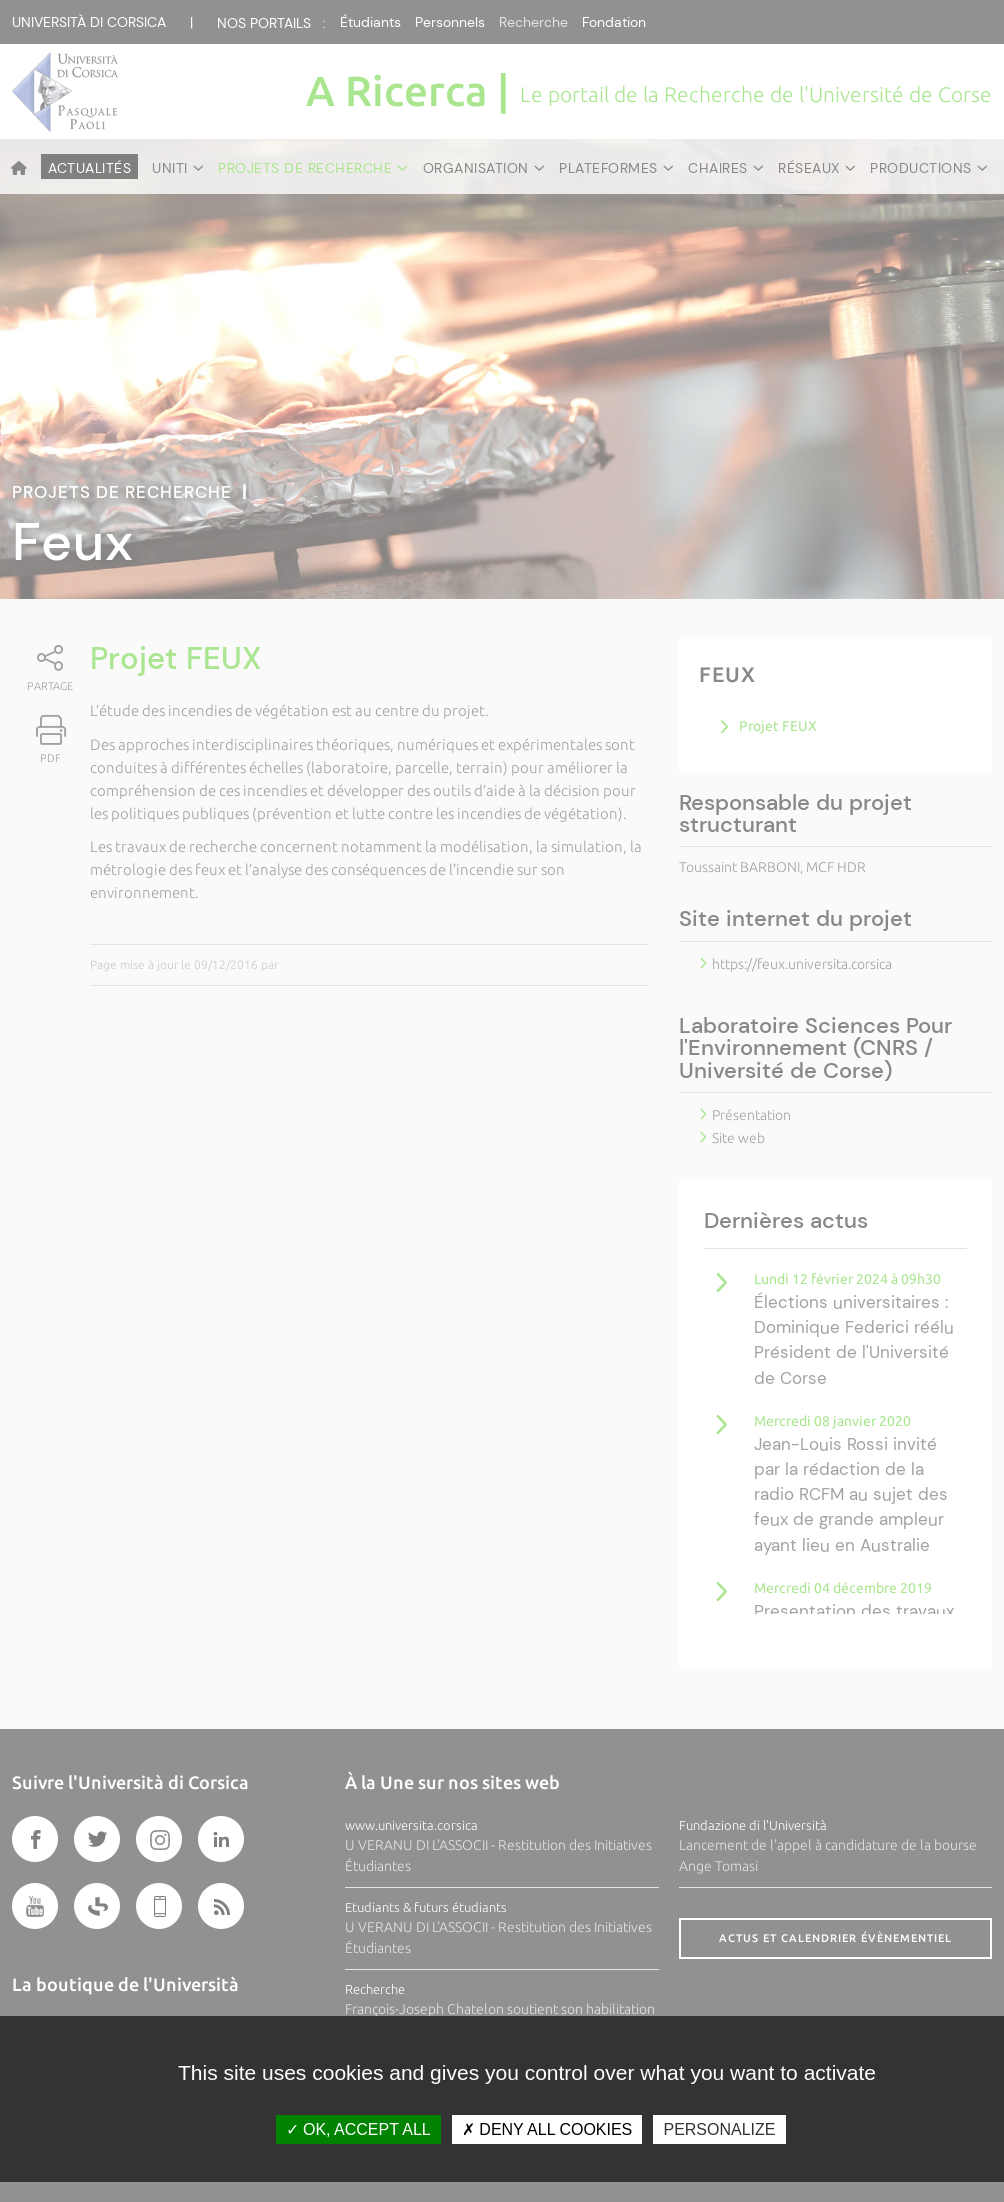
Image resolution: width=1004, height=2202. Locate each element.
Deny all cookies (547, 2129)
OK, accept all (358, 2129)
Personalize (719, 2129)
